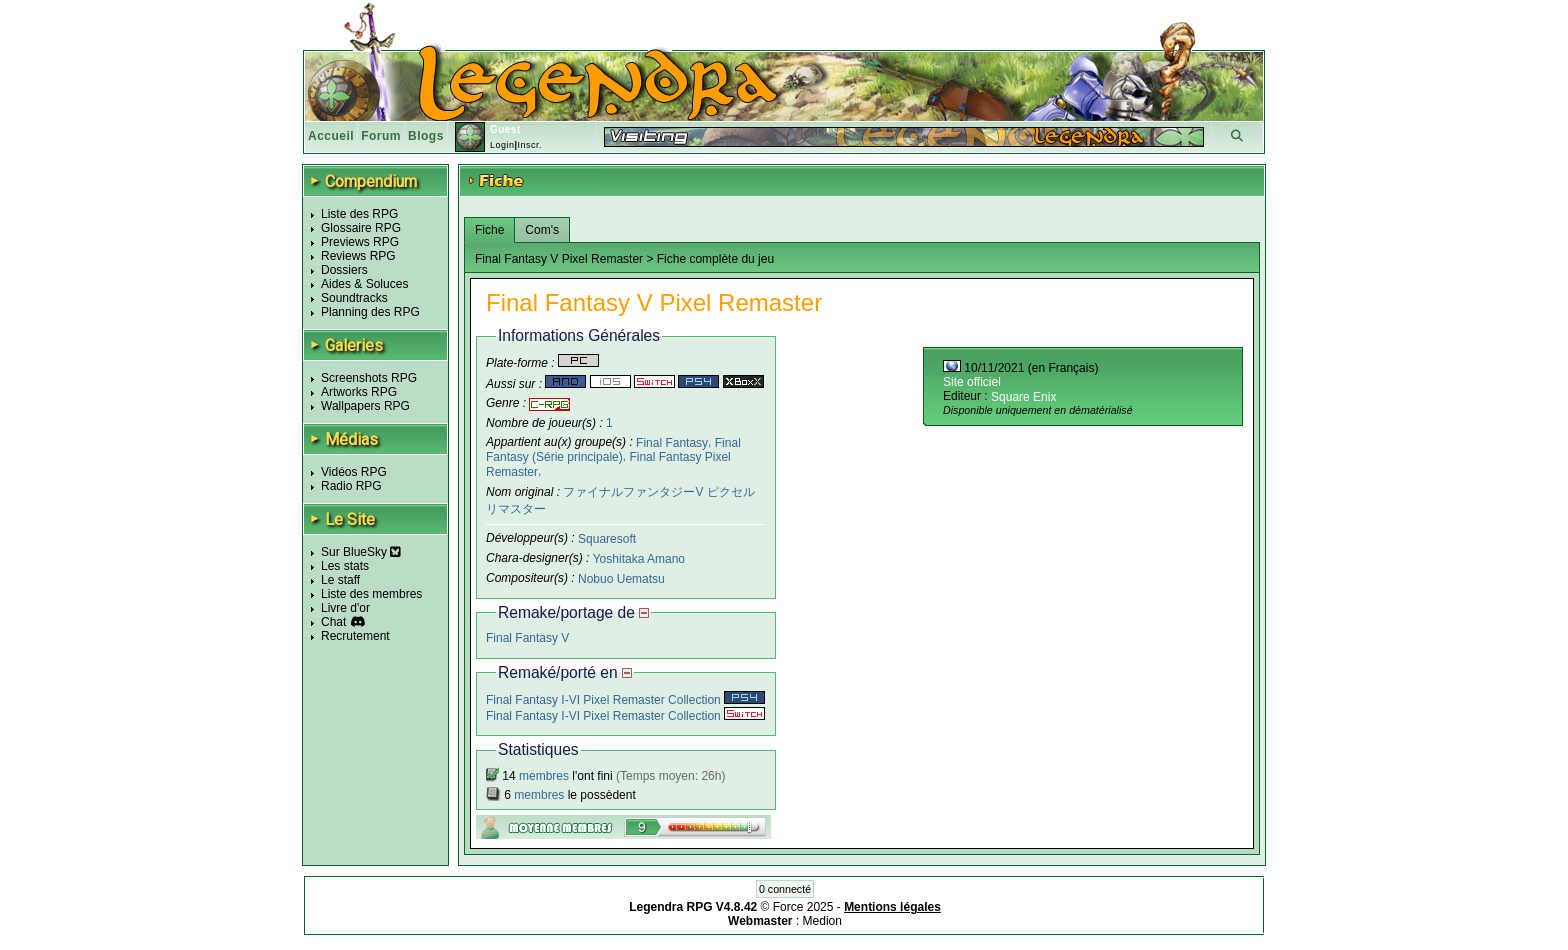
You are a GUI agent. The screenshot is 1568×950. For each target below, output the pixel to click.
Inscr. (529, 145)
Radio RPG (351, 486)
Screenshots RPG (369, 378)
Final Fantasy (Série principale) (613, 449)
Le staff (340, 580)
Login (502, 145)
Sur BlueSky (361, 552)
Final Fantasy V (527, 638)
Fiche (489, 230)
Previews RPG (360, 242)
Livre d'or (345, 608)
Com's (542, 230)
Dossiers (344, 270)
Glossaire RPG (361, 228)
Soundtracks (354, 298)
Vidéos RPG (354, 472)
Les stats (345, 566)
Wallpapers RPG (365, 406)
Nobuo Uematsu (621, 578)
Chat (333, 622)
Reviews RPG (358, 256)
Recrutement (355, 636)
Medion (822, 921)
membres (544, 776)
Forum (381, 136)
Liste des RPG (359, 214)
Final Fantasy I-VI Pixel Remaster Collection (625, 700)
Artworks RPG (359, 392)
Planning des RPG (370, 312)
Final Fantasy (672, 442)
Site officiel (972, 382)
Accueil (331, 136)
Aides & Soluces (364, 284)
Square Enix (1023, 397)
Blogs (426, 136)
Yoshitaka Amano (639, 559)
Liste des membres (371, 594)
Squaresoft (607, 539)
